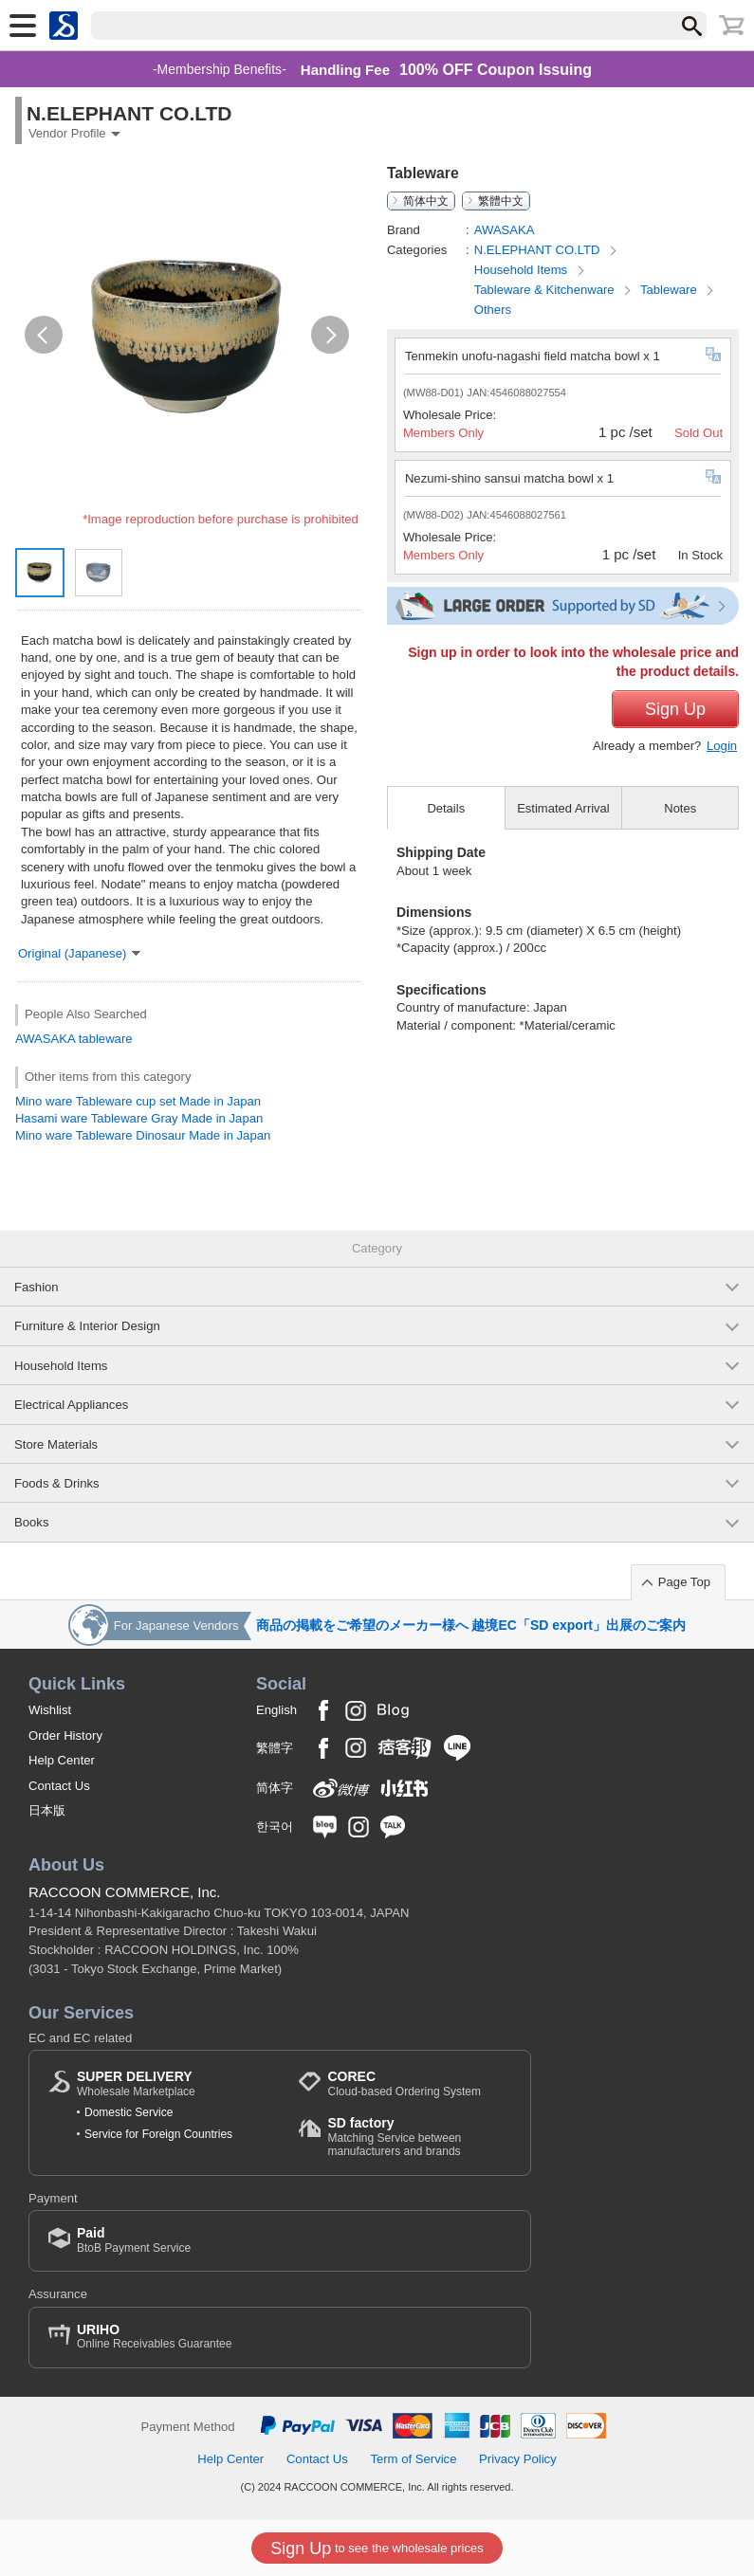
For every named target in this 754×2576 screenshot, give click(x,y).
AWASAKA (45, 1039)
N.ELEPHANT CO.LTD (538, 250)
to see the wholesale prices (376, 2548)
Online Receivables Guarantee (154, 2336)
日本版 (46, 1810)
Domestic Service (128, 2112)
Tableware (670, 290)
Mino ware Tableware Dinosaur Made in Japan (142, 1135)
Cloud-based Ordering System (403, 2083)
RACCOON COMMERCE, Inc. (124, 1892)
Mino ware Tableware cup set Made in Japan (138, 1101)
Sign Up (675, 709)
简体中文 (426, 201)
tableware (106, 1039)
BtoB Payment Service (134, 2240)
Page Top (684, 1582)
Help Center (61, 1760)
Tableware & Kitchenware (546, 290)
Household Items (522, 270)
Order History (65, 1735)
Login (722, 746)
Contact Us (59, 1786)
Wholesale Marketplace (136, 2083)
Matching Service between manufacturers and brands (419, 2136)
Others (492, 309)
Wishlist (49, 1710)
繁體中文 (501, 201)
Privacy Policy (518, 2459)
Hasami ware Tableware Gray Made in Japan (139, 1118)
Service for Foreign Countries (158, 2134)
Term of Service (413, 2459)
